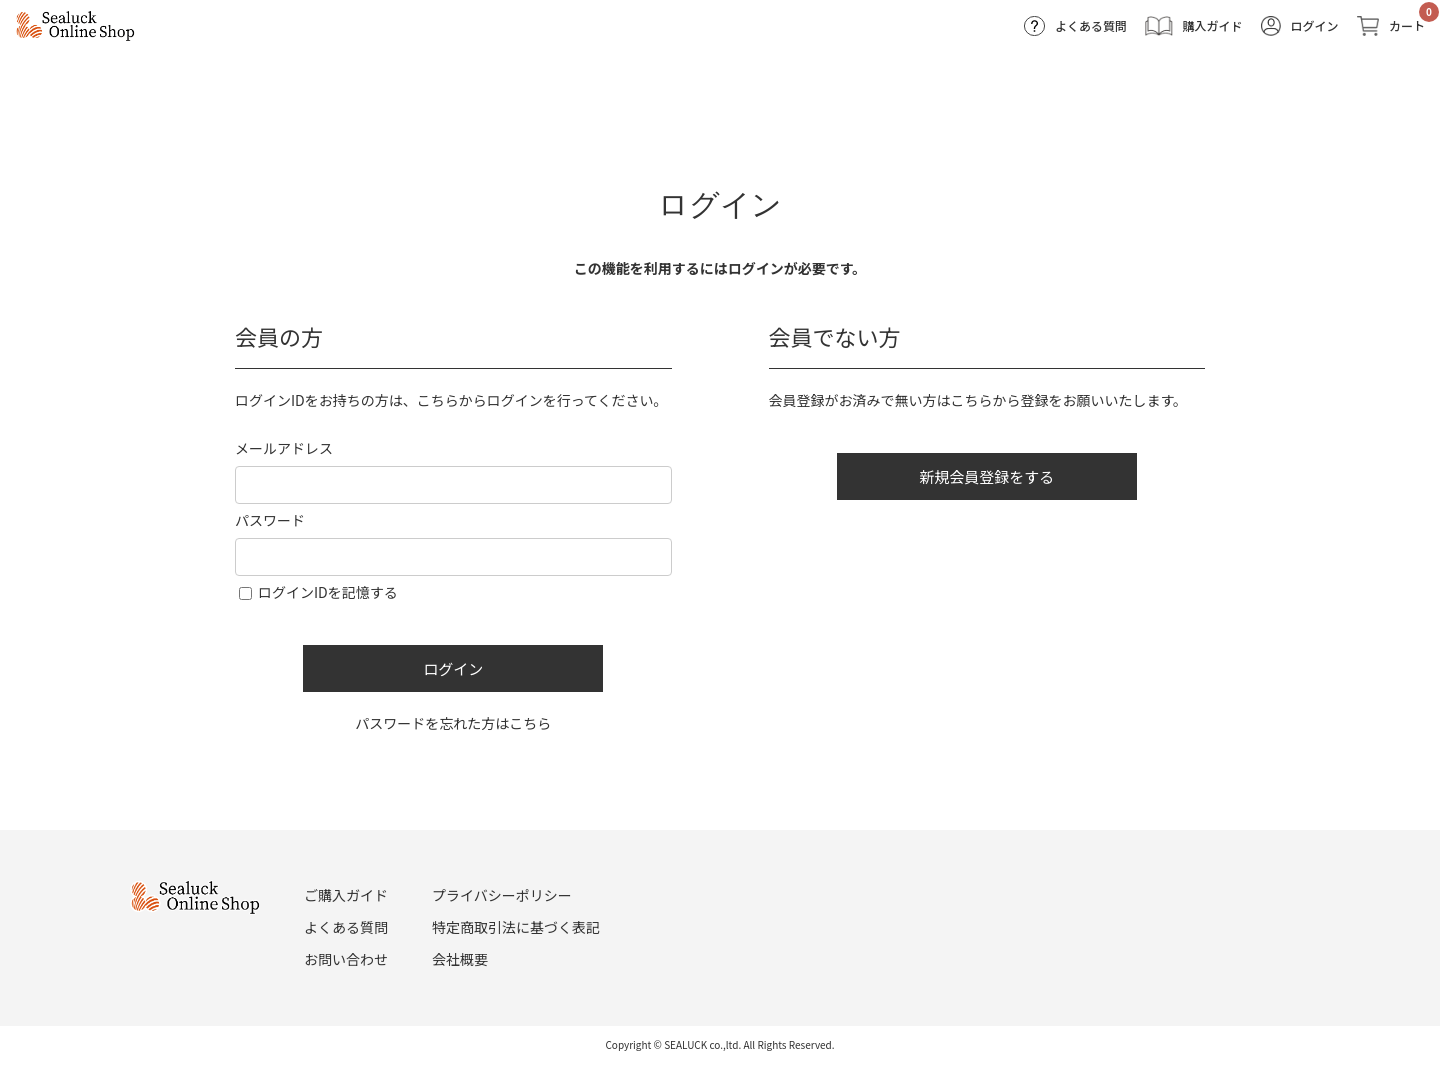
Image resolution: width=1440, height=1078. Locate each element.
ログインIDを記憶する (328, 592)
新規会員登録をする (986, 476)
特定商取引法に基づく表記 (516, 927)
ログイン (453, 668)
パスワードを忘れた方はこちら (453, 723)
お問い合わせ (346, 959)
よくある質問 (346, 927)
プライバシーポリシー (502, 895)
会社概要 (460, 959)
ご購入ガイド (346, 895)
